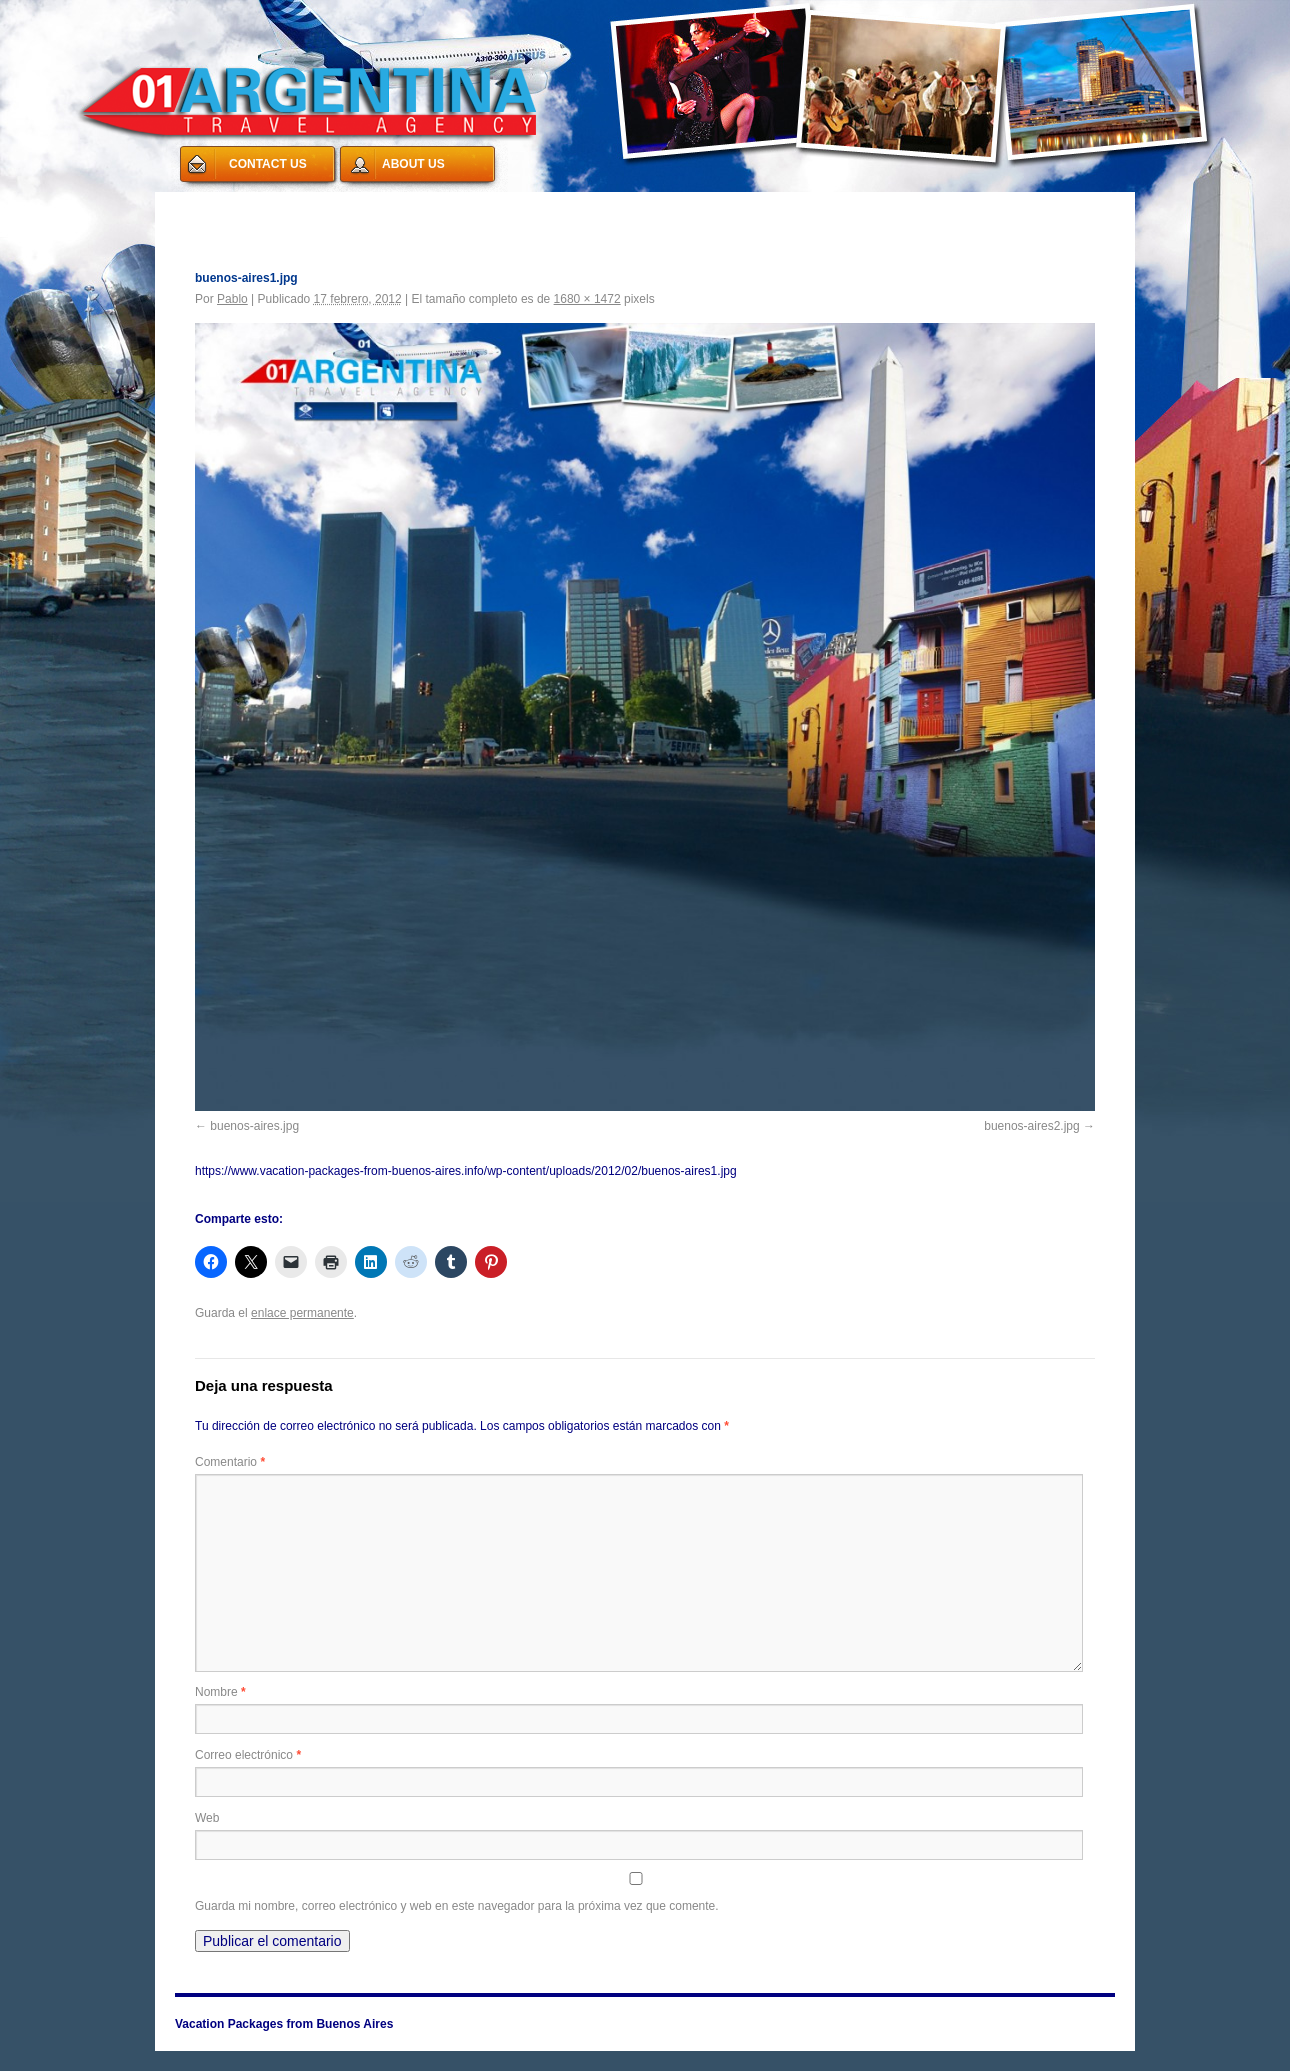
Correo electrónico (248, 1755)
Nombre (220, 1692)
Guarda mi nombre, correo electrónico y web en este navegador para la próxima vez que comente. (457, 1906)
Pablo (232, 299)
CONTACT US (268, 164)
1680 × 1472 (587, 299)
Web (207, 1818)
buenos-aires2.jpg (1031, 1126)
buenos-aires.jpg (254, 1126)
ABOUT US (413, 164)
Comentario (230, 1462)
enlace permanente (302, 1313)
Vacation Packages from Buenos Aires (305, 204)
